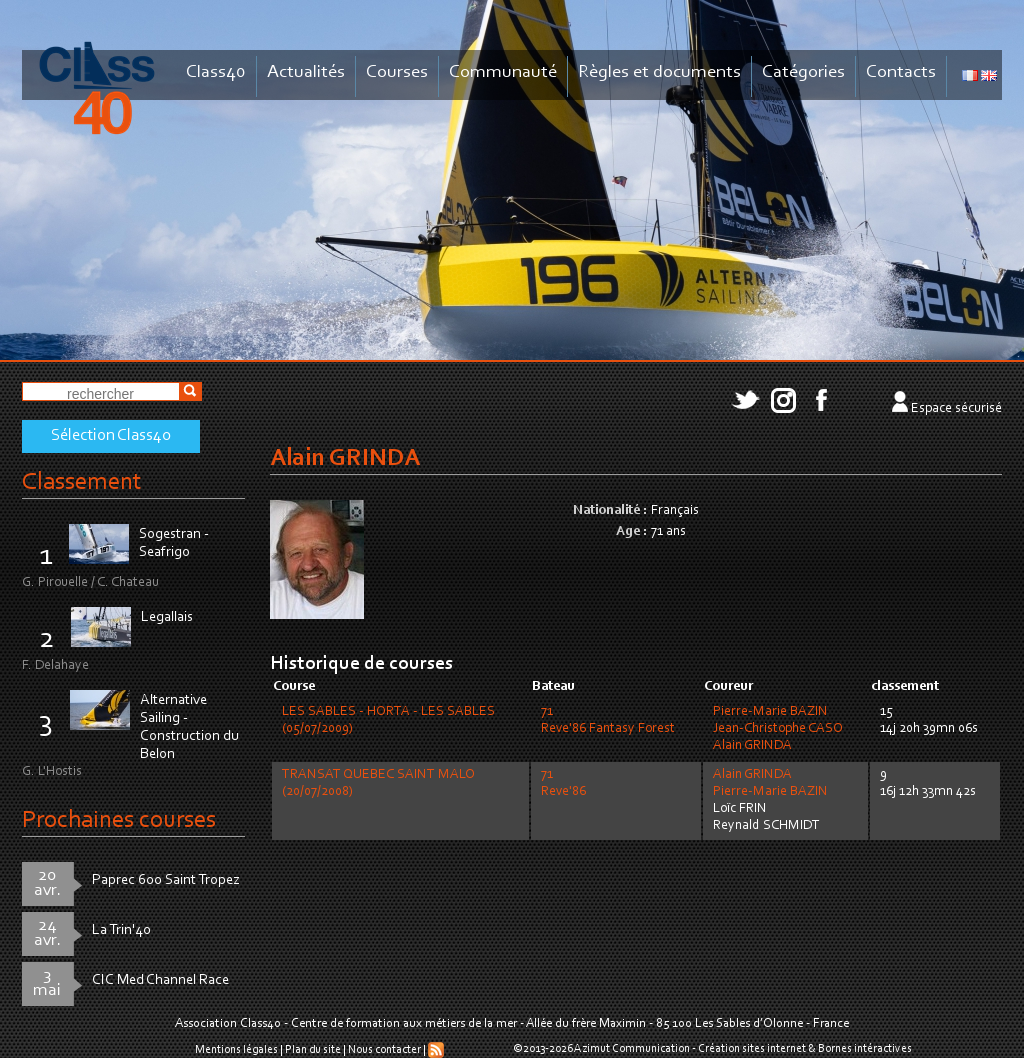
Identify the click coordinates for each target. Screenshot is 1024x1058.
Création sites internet (752, 1049)
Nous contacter (384, 1050)
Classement (82, 482)
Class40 (216, 72)
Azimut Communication (632, 1049)
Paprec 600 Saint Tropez (166, 880)
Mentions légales (236, 1050)
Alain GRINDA (752, 746)
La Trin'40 (121, 930)
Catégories (803, 72)
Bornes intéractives (865, 1049)
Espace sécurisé (956, 409)
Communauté (503, 72)
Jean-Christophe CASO (778, 729)
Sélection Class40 (111, 436)
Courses (397, 72)
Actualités (306, 72)
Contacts (901, 72)
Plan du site (313, 1050)
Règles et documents (659, 72)
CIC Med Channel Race (160, 980)
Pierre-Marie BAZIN (770, 712)
